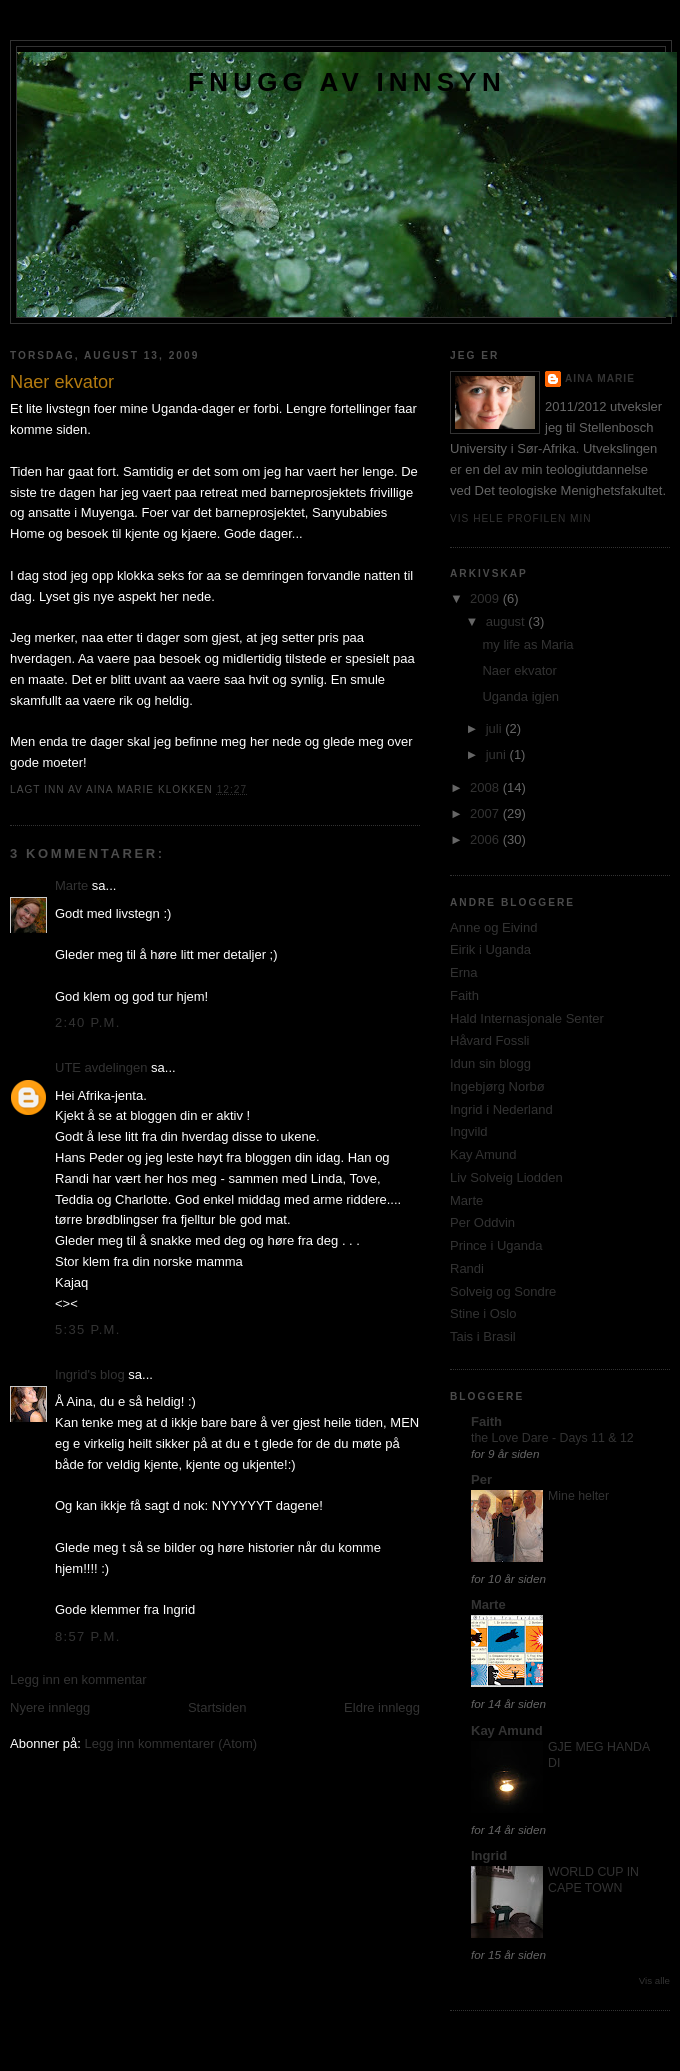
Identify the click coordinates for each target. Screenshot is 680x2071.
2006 (486, 839)
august (507, 621)
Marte (71, 885)
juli (496, 728)
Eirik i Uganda (490, 949)
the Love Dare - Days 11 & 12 (552, 1438)
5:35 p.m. (88, 1329)
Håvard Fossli (489, 1040)
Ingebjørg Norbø (497, 1086)
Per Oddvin (482, 1222)
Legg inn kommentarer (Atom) (170, 1743)
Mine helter (578, 1496)
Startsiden (217, 1707)
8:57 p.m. (88, 1636)
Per (481, 1479)
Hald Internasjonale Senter (527, 1018)
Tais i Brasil (483, 1336)
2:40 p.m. (88, 1022)
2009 (486, 598)
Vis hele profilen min (521, 518)
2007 (486, 813)
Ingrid (489, 1855)
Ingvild (469, 1131)
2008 (486, 787)
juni (498, 754)
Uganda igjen (520, 696)
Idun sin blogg (490, 1063)
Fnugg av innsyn (347, 82)
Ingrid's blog (90, 1374)
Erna (463, 972)
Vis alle (654, 1980)
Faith (464, 995)
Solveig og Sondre (503, 1291)
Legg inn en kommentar (78, 1679)
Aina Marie (600, 378)
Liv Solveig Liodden (506, 1177)
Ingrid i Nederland (501, 1109)
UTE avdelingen (101, 1067)
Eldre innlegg (382, 1707)
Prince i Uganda (496, 1245)
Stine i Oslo (483, 1313)
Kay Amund (483, 1154)
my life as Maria (527, 644)
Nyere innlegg (50, 1707)
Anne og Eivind (493, 927)
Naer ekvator (519, 670)
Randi (467, 1268)
